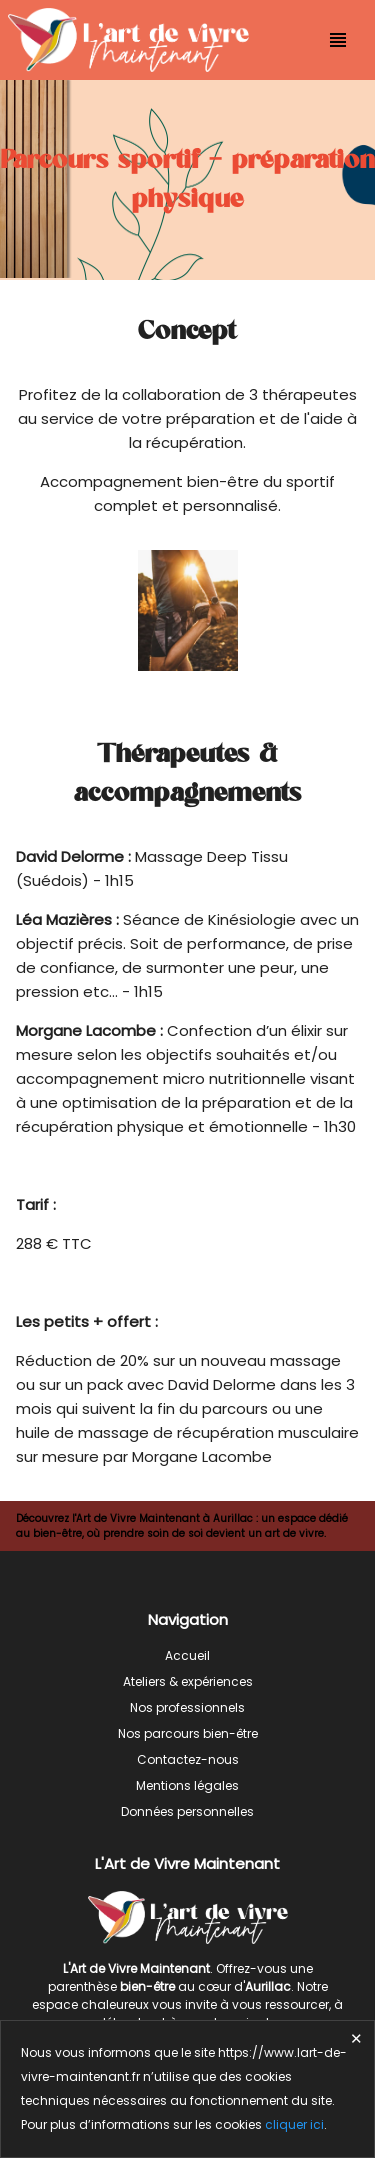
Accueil (187, 1655)
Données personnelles (187, 1811)
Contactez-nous (188, 1759)
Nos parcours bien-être (188, 1733)
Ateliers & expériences (188, 1681)
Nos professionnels (187, 1707)
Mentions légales (187, 1785)
